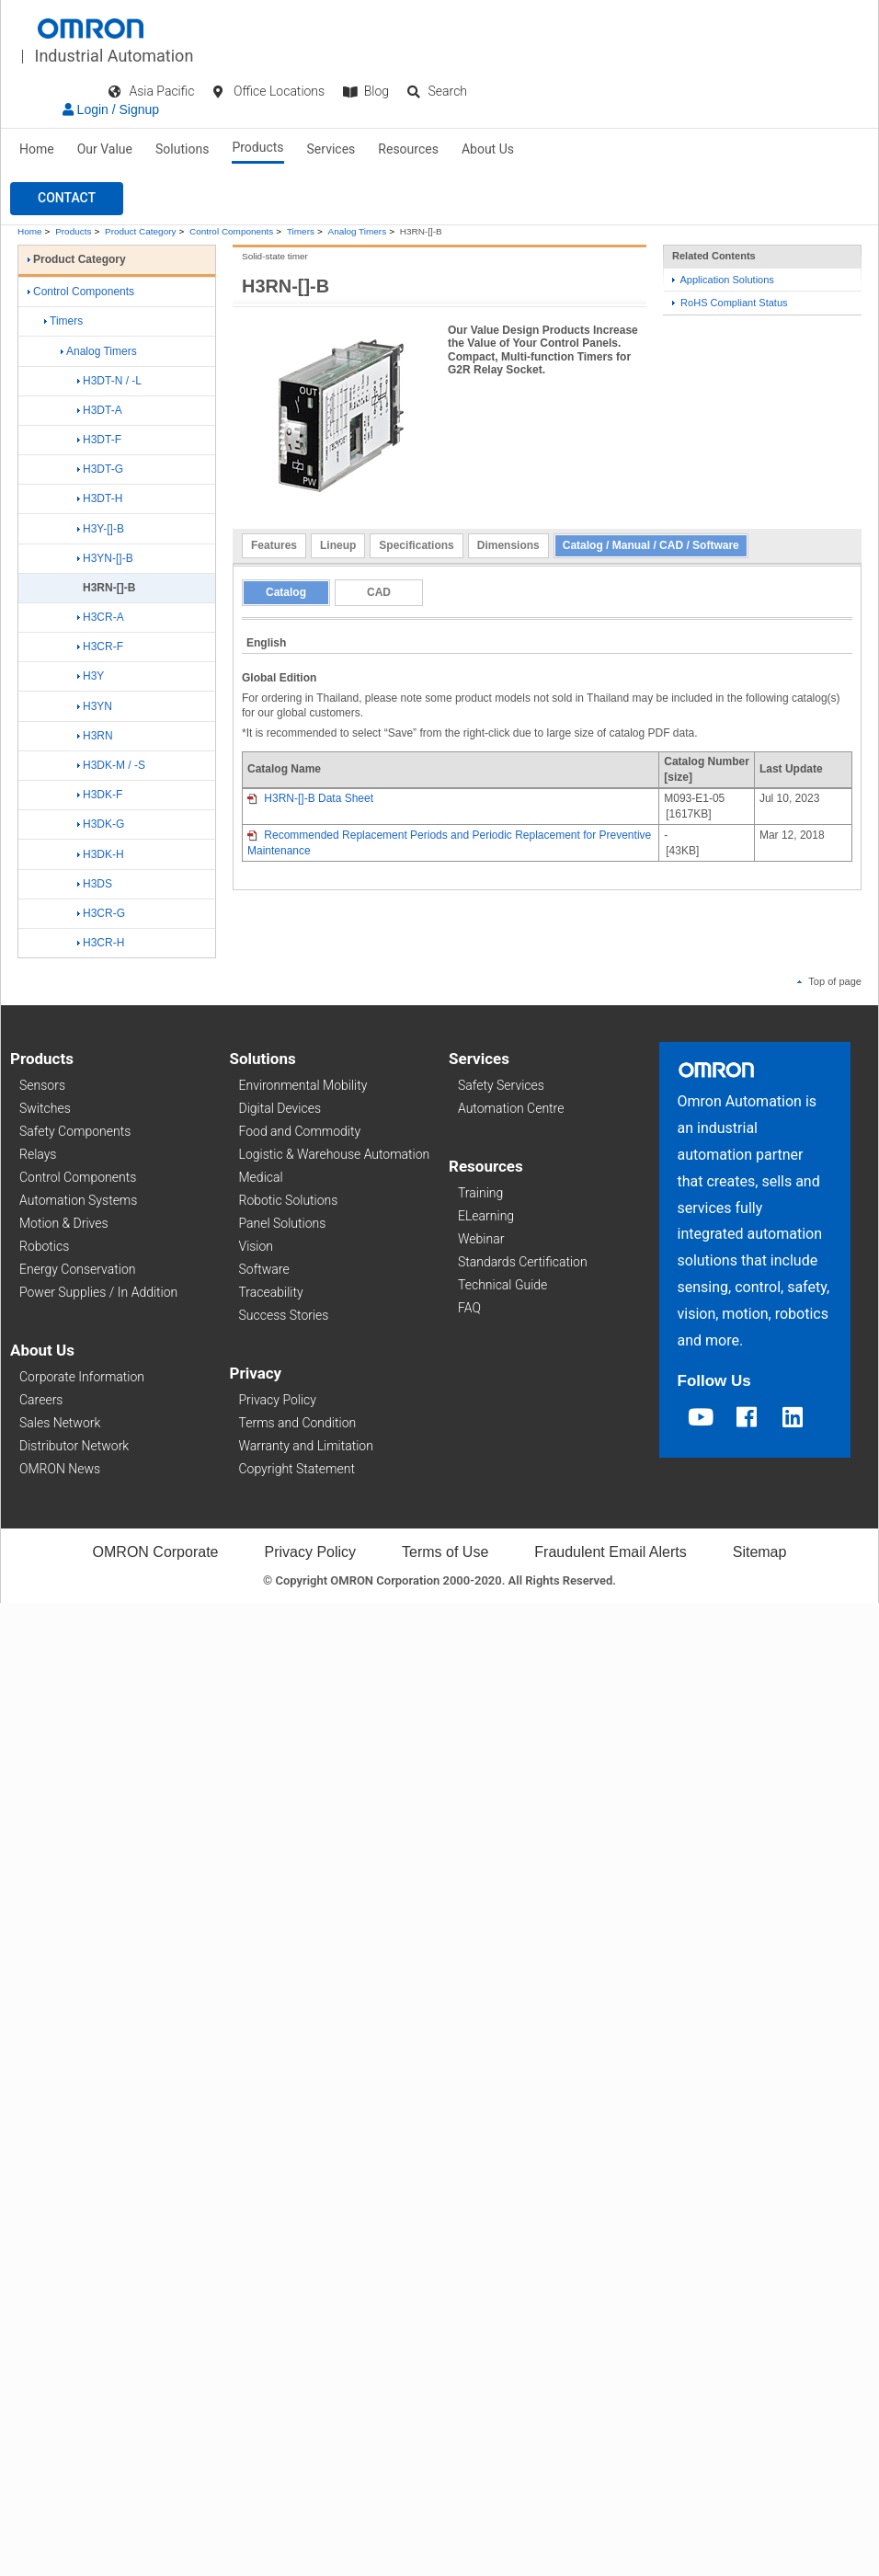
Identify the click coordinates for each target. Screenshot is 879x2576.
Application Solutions (723, 279)
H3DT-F (99, 439)
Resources (408, 149)
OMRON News (59, 1468)
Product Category (140, 231)
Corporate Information (81, 1376)
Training (480, 1192)
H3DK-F (99, 794)
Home (36, 149)
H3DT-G (100, 469)
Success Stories (284, 1315)
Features (274, 545)
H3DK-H (100, 854)
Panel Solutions (282, 1223)
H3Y (90, 676)
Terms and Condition (298, 1422)
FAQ (469, 1307)
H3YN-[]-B (105, 558)
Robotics (44, 1246)
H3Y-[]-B (100, 528)
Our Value (104, 149)
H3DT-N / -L (109, 380)
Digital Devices (280, 1108)
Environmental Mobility (303, 1085)
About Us (488, 149)
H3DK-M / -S (111, 765)
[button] (66, 198)
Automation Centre (511, 1108)
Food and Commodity (300, 1131)
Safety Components (75, 1131)
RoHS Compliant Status (730, 302)
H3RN (95, 735)
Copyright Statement (297, 1468)
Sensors (42, 1085)
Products (257, 147)
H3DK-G (100, 824)
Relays (37, 1154)
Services (331, 149)
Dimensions (508, 545)
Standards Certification (523, 1261)
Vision (256, 1246)
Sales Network (59, 1422)
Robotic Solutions (288, 1200)
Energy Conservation (77, 1269)
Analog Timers (357, 231)
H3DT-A (99, 410)
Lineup (338, 545)
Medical (261, 1177)
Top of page (829, 981)
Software (264, 1269)
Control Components (231, 231)
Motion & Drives (63, 1223)
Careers (41, 1399)
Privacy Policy (277, 1399)
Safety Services (501, 1085)
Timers (300, 231)
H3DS (94, 883)
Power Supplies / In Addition (98, 1292)
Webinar (481, 1238)
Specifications (416, 545)
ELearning (486, 1215)
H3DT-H (99, 498)
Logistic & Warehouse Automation (334, 1154)
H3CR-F (100, 646)
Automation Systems (78, 1200)
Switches (45, 1108)
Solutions (182, 149)
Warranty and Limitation (306, 1445)
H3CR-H (100, 942)
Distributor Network (74, 1445)
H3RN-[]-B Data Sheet (310, 798)
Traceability (271, 1292)
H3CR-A (100, 617)
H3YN (94, 706)
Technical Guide (502, 1284)
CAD (379, 592)
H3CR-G (101, 913)
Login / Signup (111, 109)
